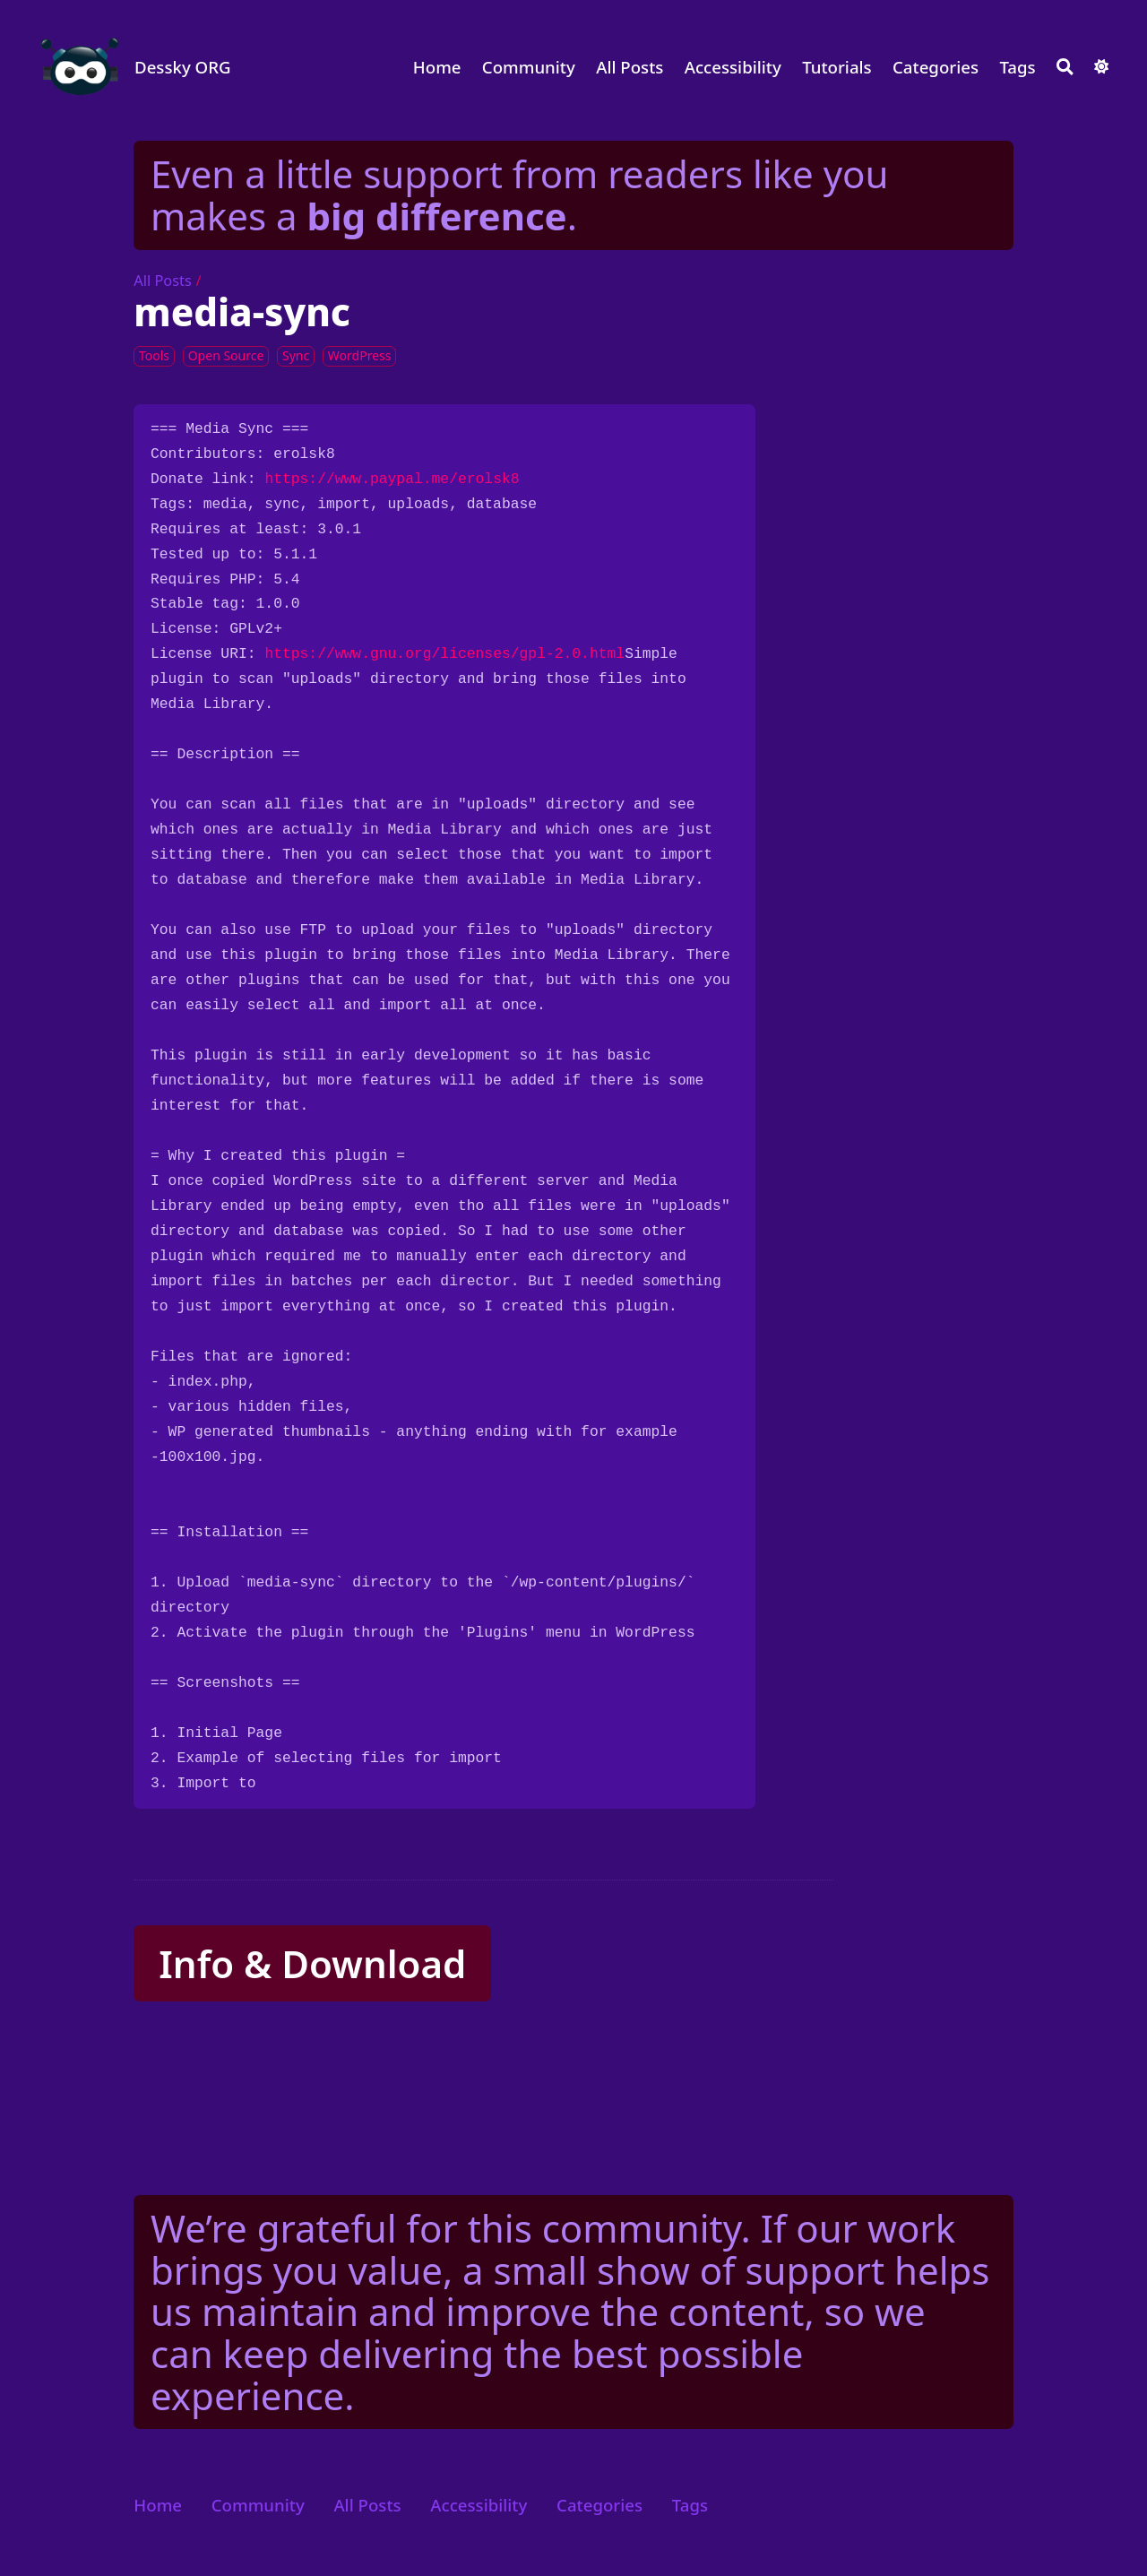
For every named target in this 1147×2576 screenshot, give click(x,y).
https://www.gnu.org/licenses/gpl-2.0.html (444, 653)
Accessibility (733, 67)
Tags (1017, 67)
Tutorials (837, 67)
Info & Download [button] (312, 1963)
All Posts (629, 67)
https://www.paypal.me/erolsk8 (391, 479)
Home (437, 67)
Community (528, 67)
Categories (936, 67)
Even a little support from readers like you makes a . (519, 194)
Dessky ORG (182, 67)
